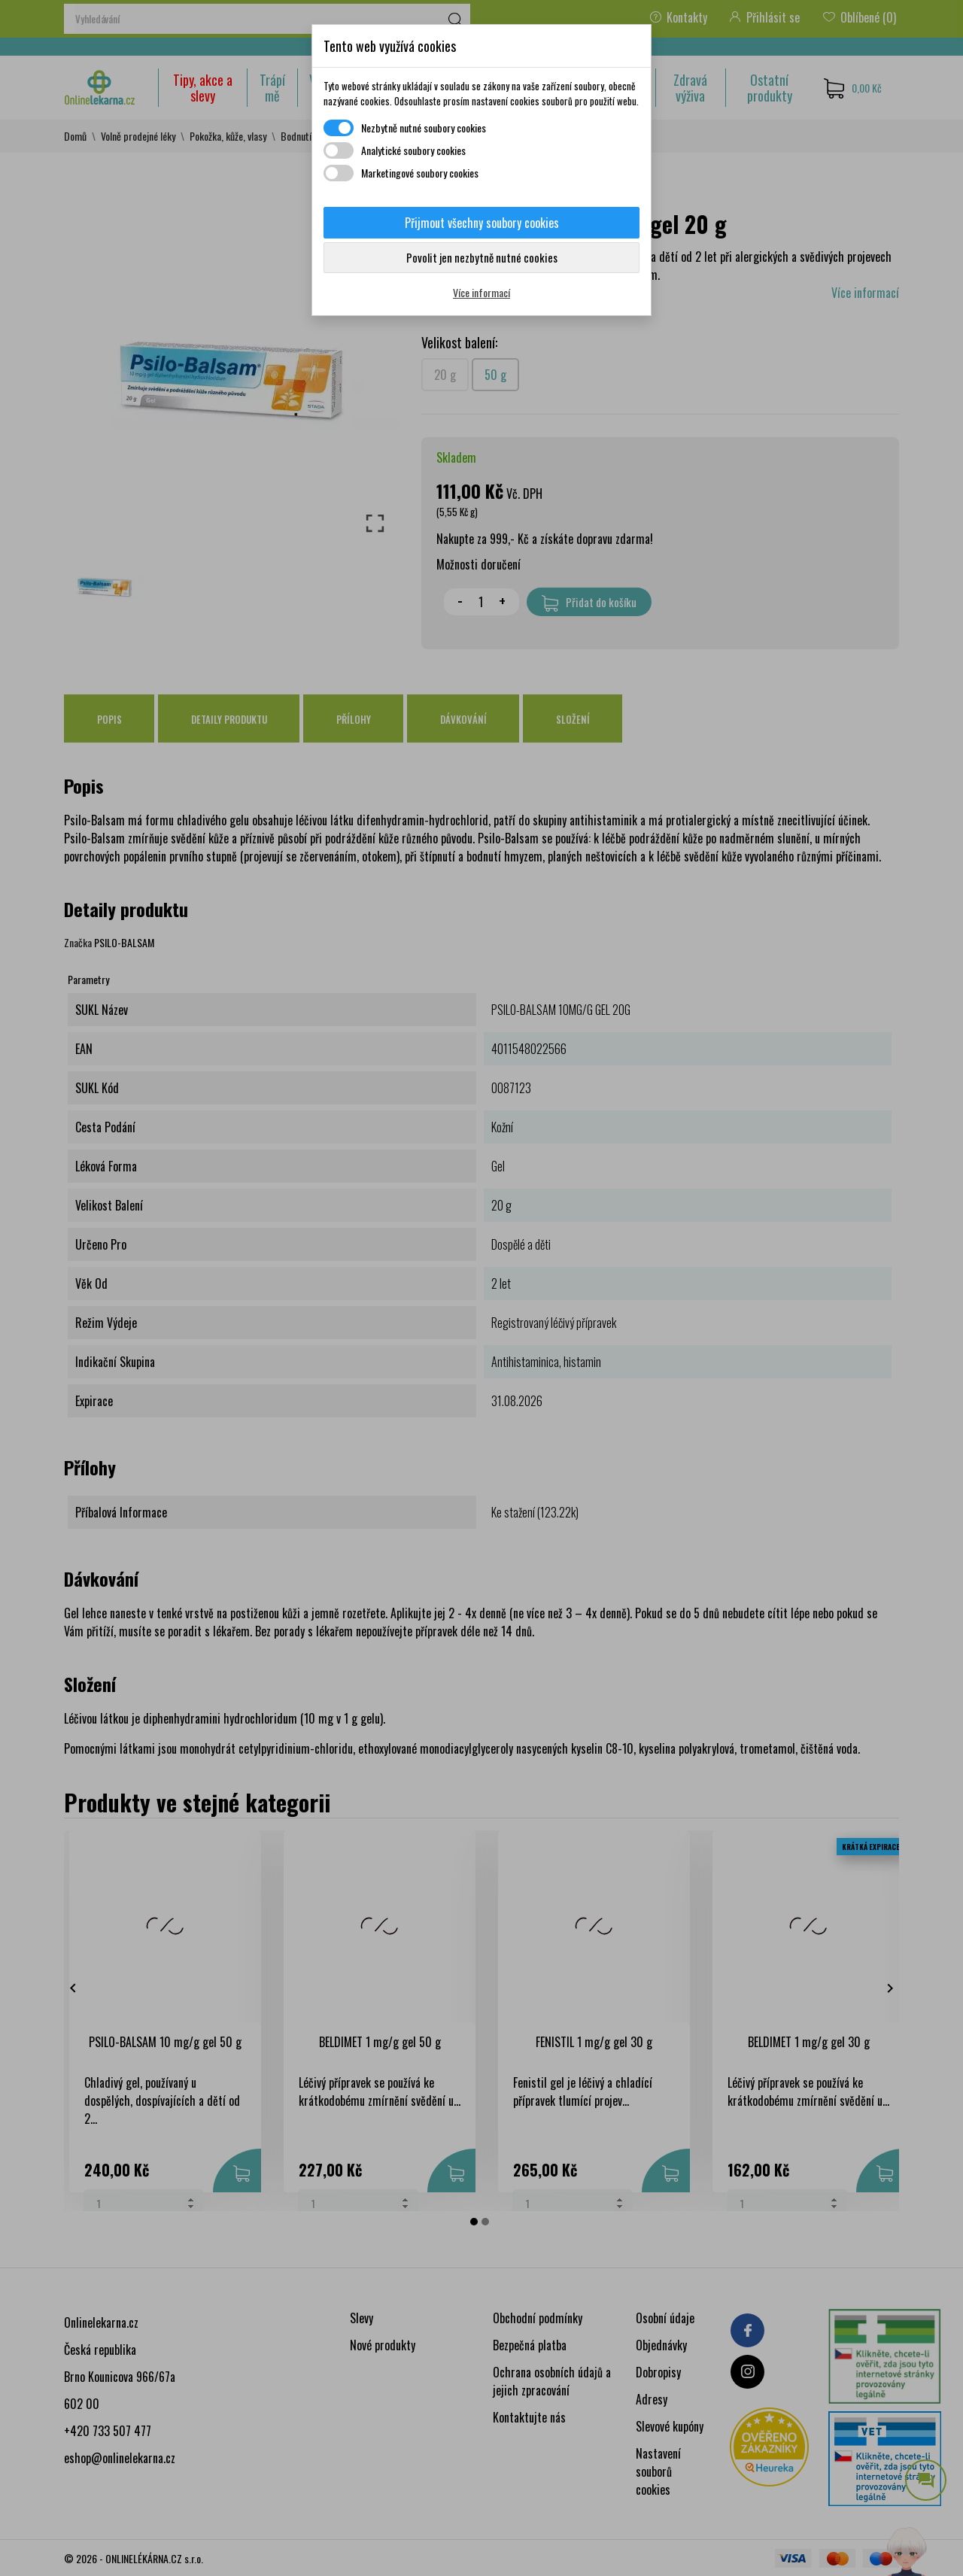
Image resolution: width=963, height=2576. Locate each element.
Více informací (481, 292)
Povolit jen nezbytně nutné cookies (481, 257)
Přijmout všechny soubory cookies (482, 223)
